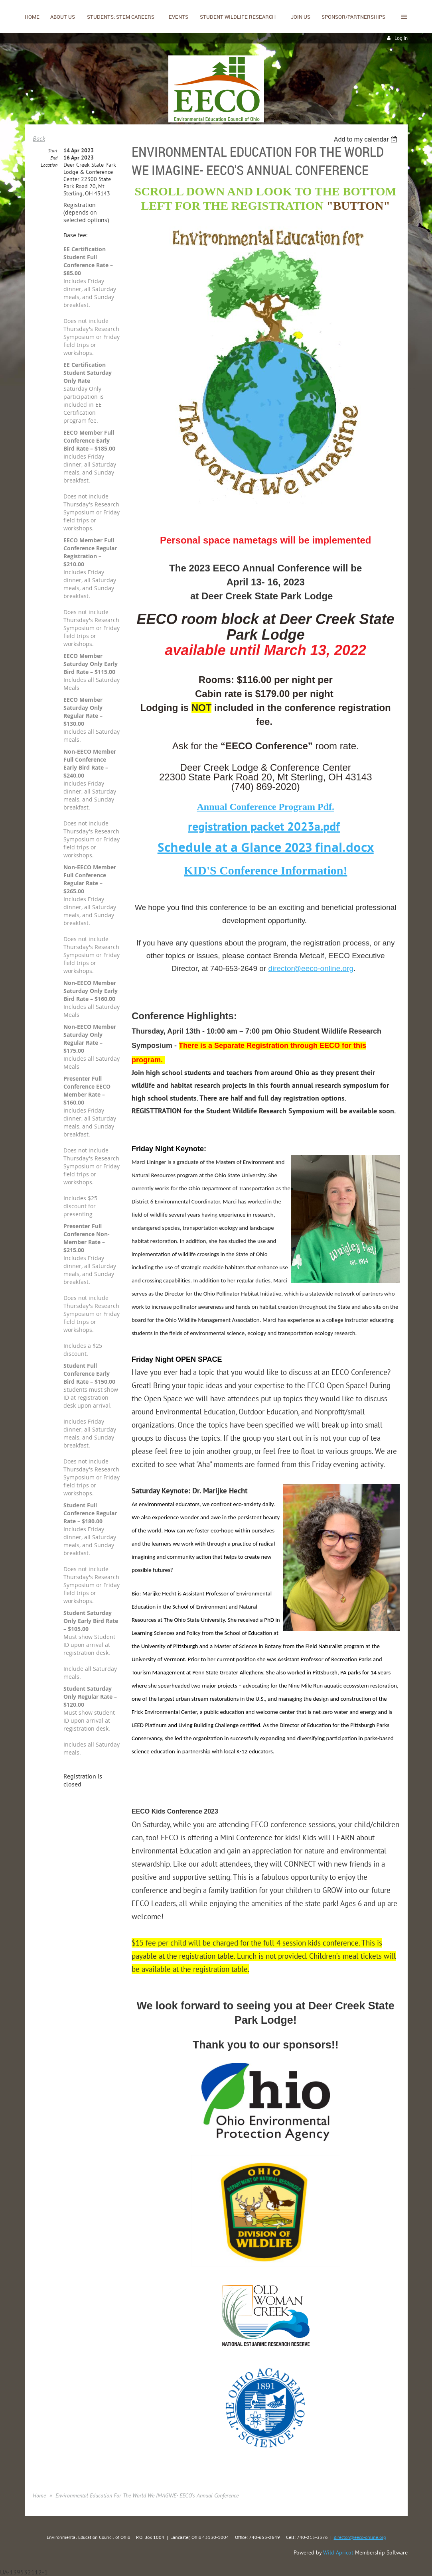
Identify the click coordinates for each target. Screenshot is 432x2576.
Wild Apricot (338, 2552)
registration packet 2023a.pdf (264, 826)
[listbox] (367, 139)
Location (49, 165)
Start (52, 151)
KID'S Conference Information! (265, 870)
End (53, 158)
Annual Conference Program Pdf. (265, 807)
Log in (401, 38)
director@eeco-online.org (310, 968)
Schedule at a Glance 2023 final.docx (266, 847)
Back (39, 138)
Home (39, 2495)
